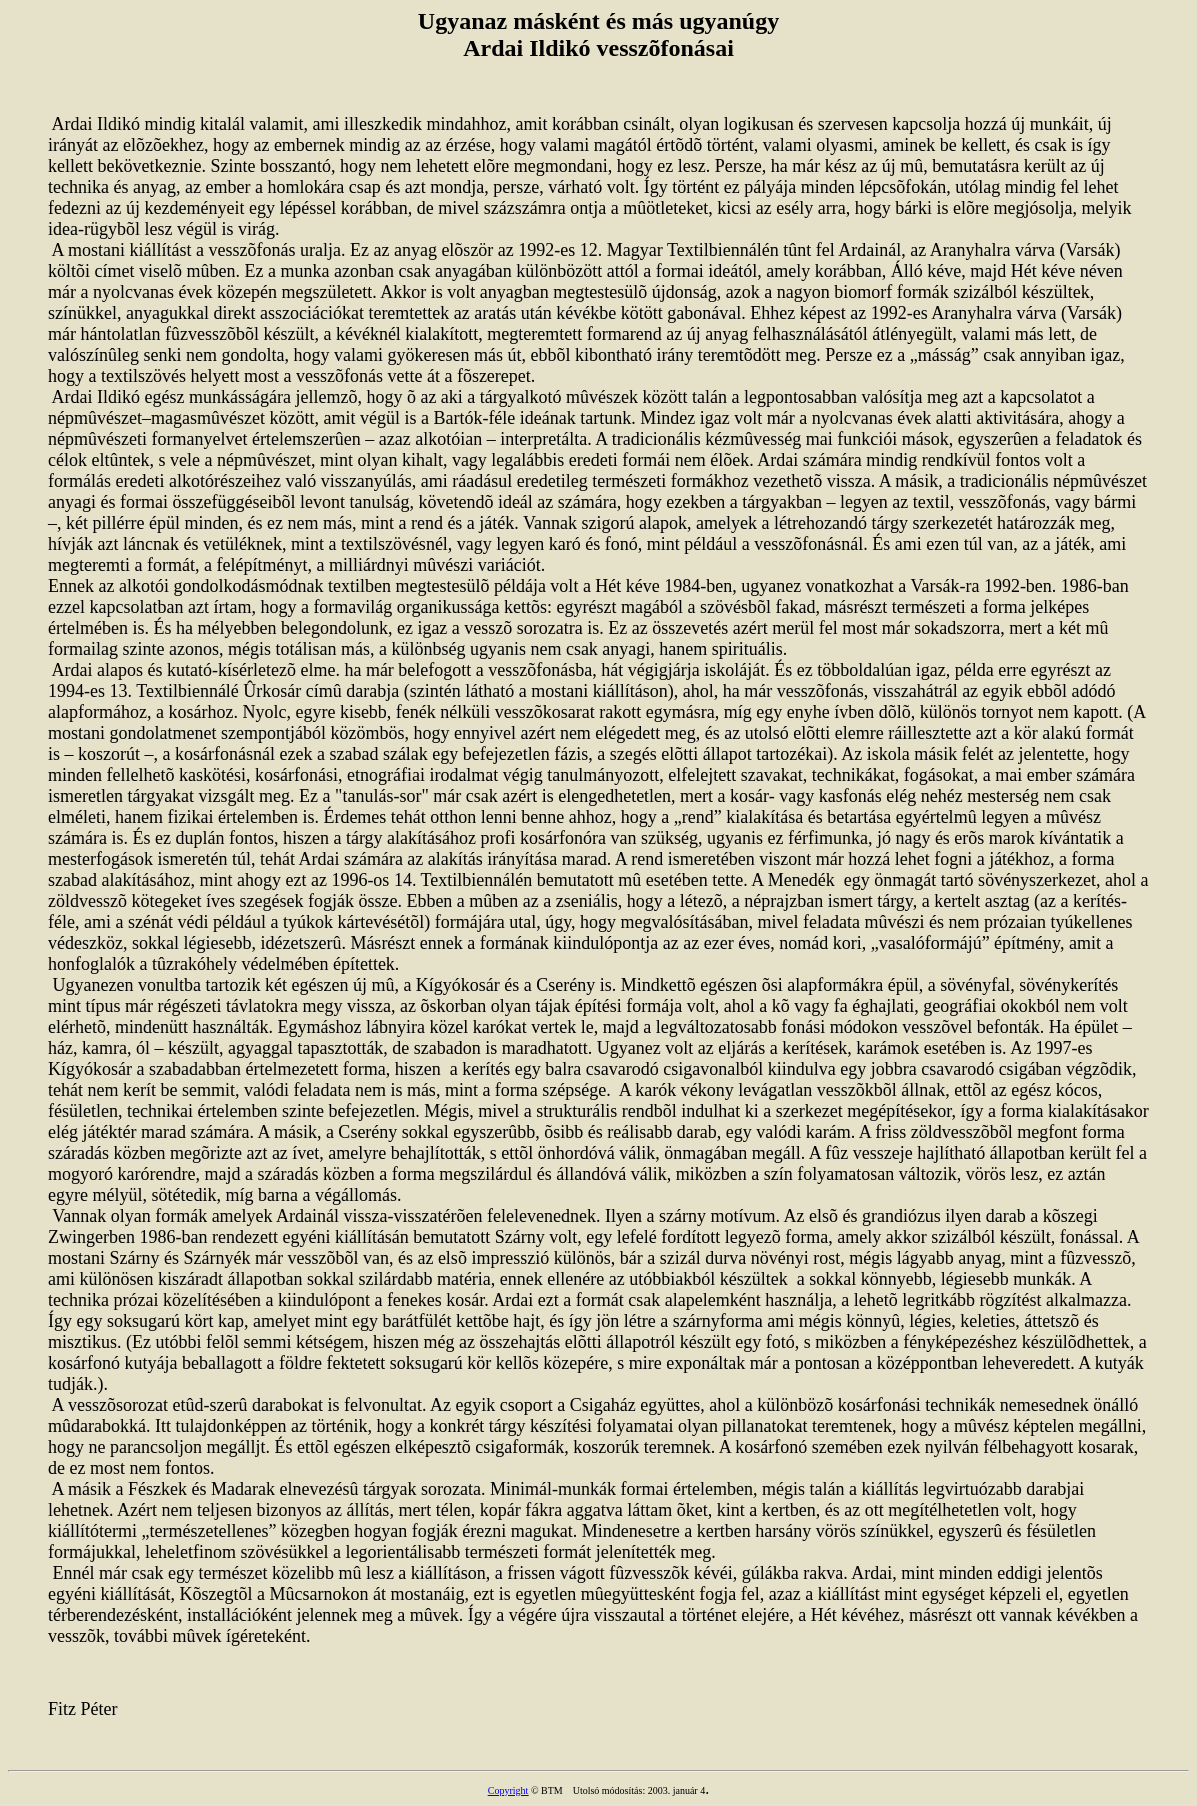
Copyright (508, 1790)
